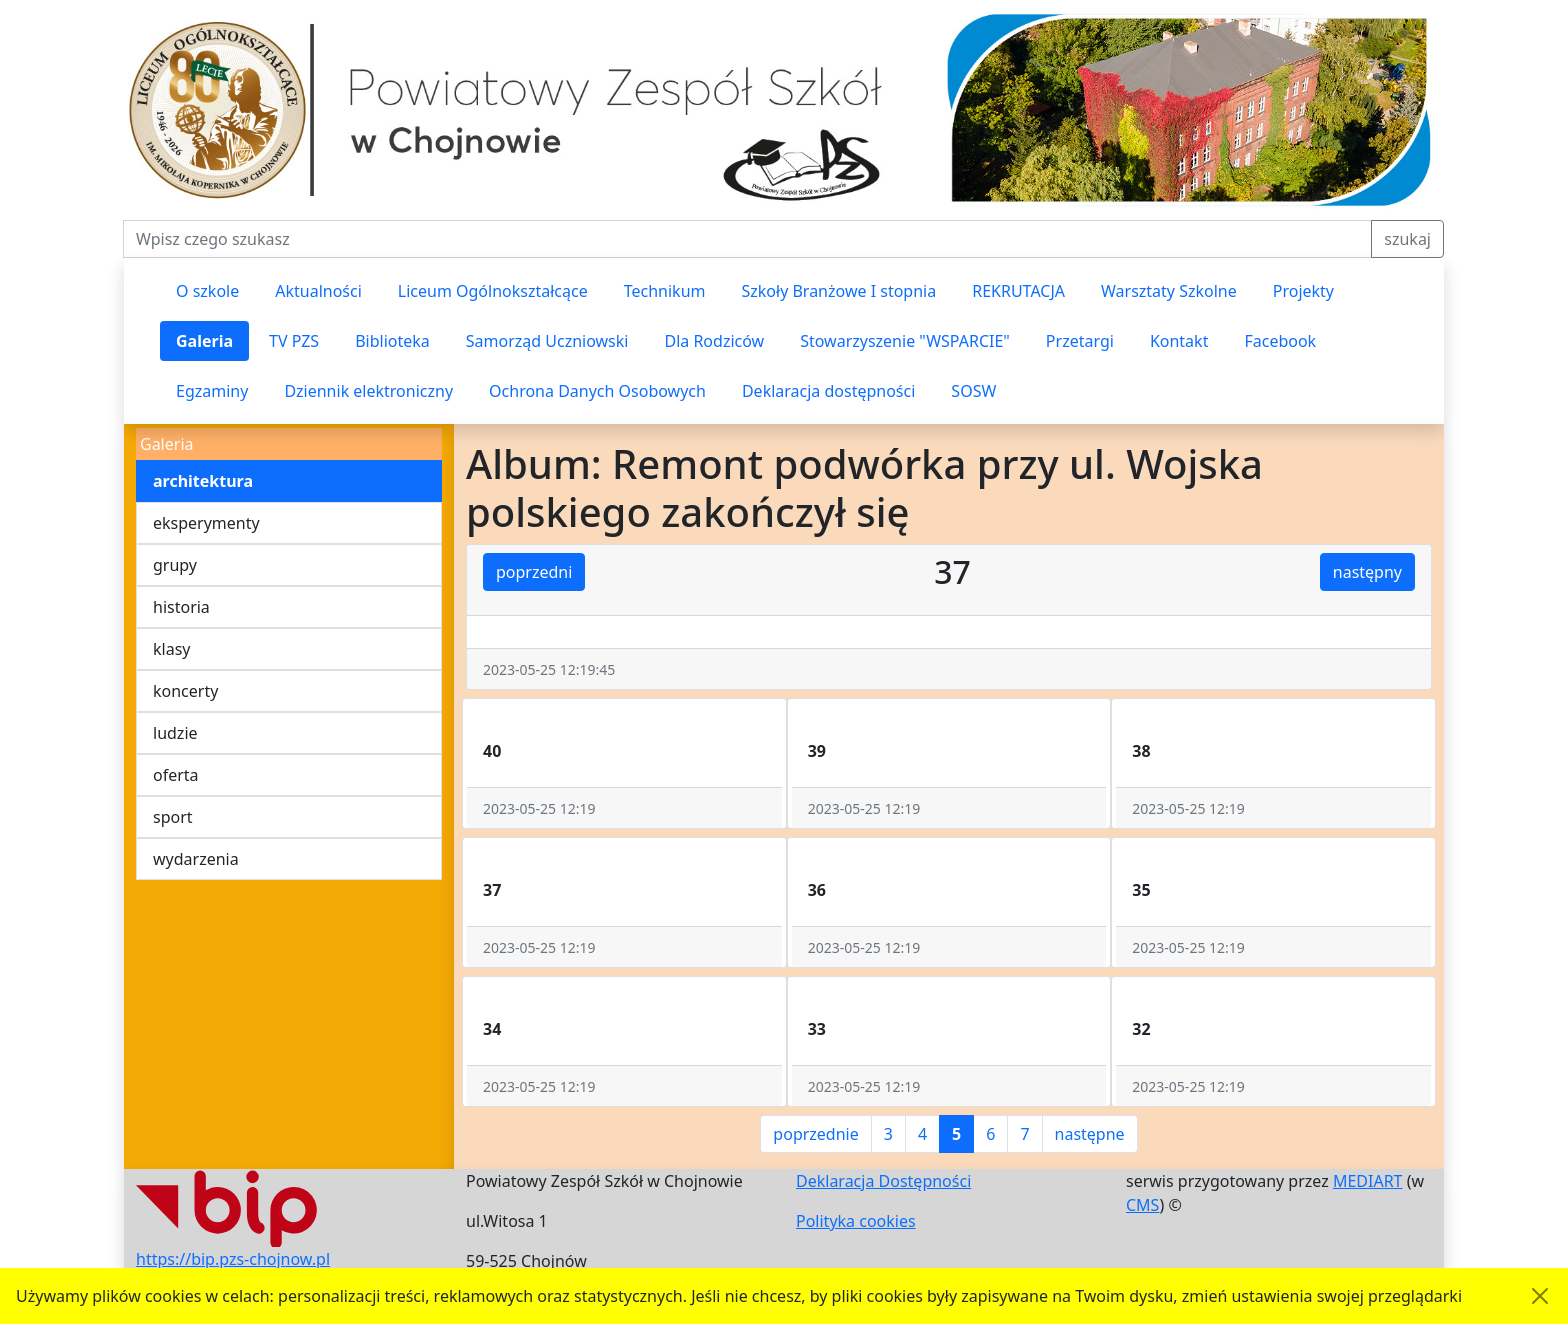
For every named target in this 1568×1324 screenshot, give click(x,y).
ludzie (175, 733)
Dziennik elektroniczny (368, 391)
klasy (171, 649)
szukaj (1407, 239)
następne (1090, 1134)
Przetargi (1080, 341)
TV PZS (294, 341)
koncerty (185, 691)
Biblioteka (392, 341)
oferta (176, 775)
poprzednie (815, 1134)
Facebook (1280, 341)
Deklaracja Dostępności (883, 1181)
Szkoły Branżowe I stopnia (838, 291)
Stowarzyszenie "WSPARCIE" (905, 341)
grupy (175, 565)
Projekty (1303, 291)
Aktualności (318, 291)
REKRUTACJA (1018, 291)
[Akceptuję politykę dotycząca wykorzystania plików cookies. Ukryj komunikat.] (1540, 1296)
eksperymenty (206, 523)
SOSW (973, 391)
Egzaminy (212, 391)
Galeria (204, 341)
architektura (203, 481)
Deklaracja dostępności (828, 391)
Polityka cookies (856, 1221)
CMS (1142, 1205)
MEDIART (1368, 1181)
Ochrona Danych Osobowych (597, 391)
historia (181, 607)
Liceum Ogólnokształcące (493, 291)
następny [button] (1367, 572)
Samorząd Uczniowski (547, 341)
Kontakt (1179, 341)
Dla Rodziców (714, 341)
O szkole (207, 291)
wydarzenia (196, 859)
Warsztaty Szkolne (1169, 291)
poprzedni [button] (534, 572)
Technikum (665, 291)
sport (173, 817)
